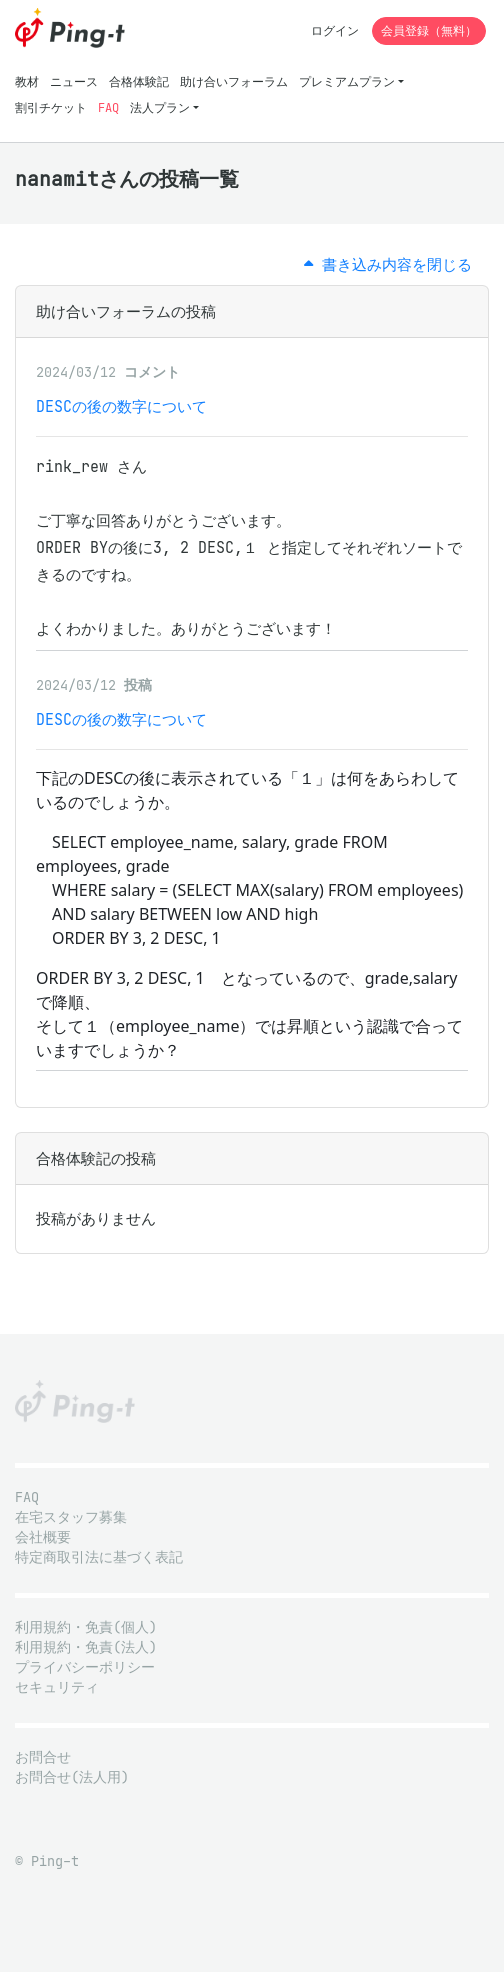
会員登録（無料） (429, 30)
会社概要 (43, 1537)
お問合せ (43, 1757)
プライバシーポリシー (85, 1667)
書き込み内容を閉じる (388, 264)
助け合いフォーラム (234, 81)
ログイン (335, 30)
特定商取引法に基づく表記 (99, 1557)
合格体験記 (139, 81)
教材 (27, 81)
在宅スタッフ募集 (71, 1517)
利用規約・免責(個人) (86, 1627)
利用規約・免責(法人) (86, 1647)
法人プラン (160, 107)
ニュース (74, 81)
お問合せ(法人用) (72, 1777)
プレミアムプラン (347, 81)
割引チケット (51, 107)
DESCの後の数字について (121, 406)
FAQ (108, 107)
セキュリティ (57, 1687)
